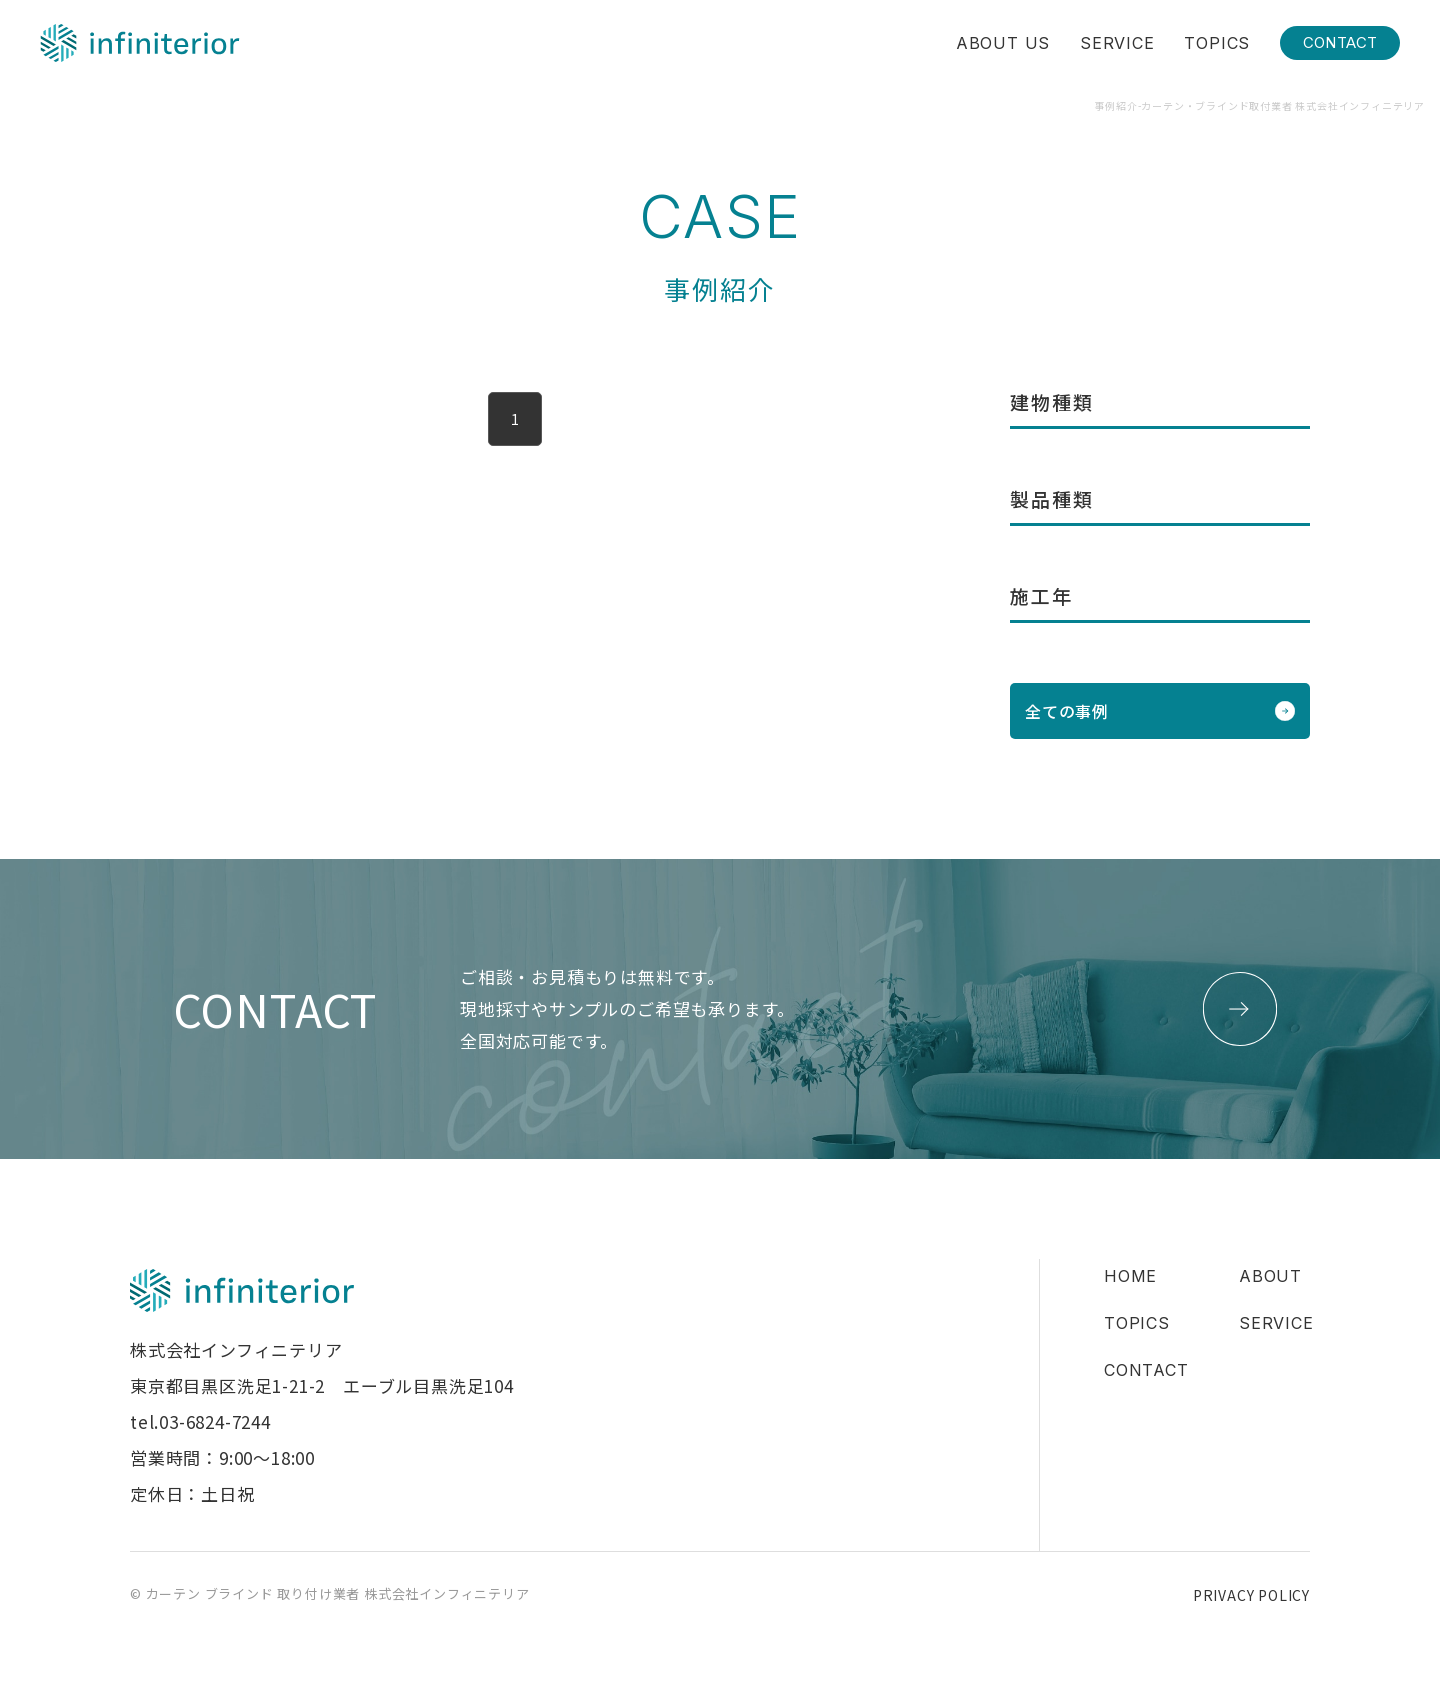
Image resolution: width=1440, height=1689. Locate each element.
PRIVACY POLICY (1251, 1595)
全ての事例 (1067, 711)
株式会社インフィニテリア (140, 43)
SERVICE (1117, 43)
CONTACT (1340, 42)
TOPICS (1217, 43)
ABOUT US (1003, 43)
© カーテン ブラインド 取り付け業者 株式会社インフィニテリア (330, 1593)
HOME (1130, 1276)
